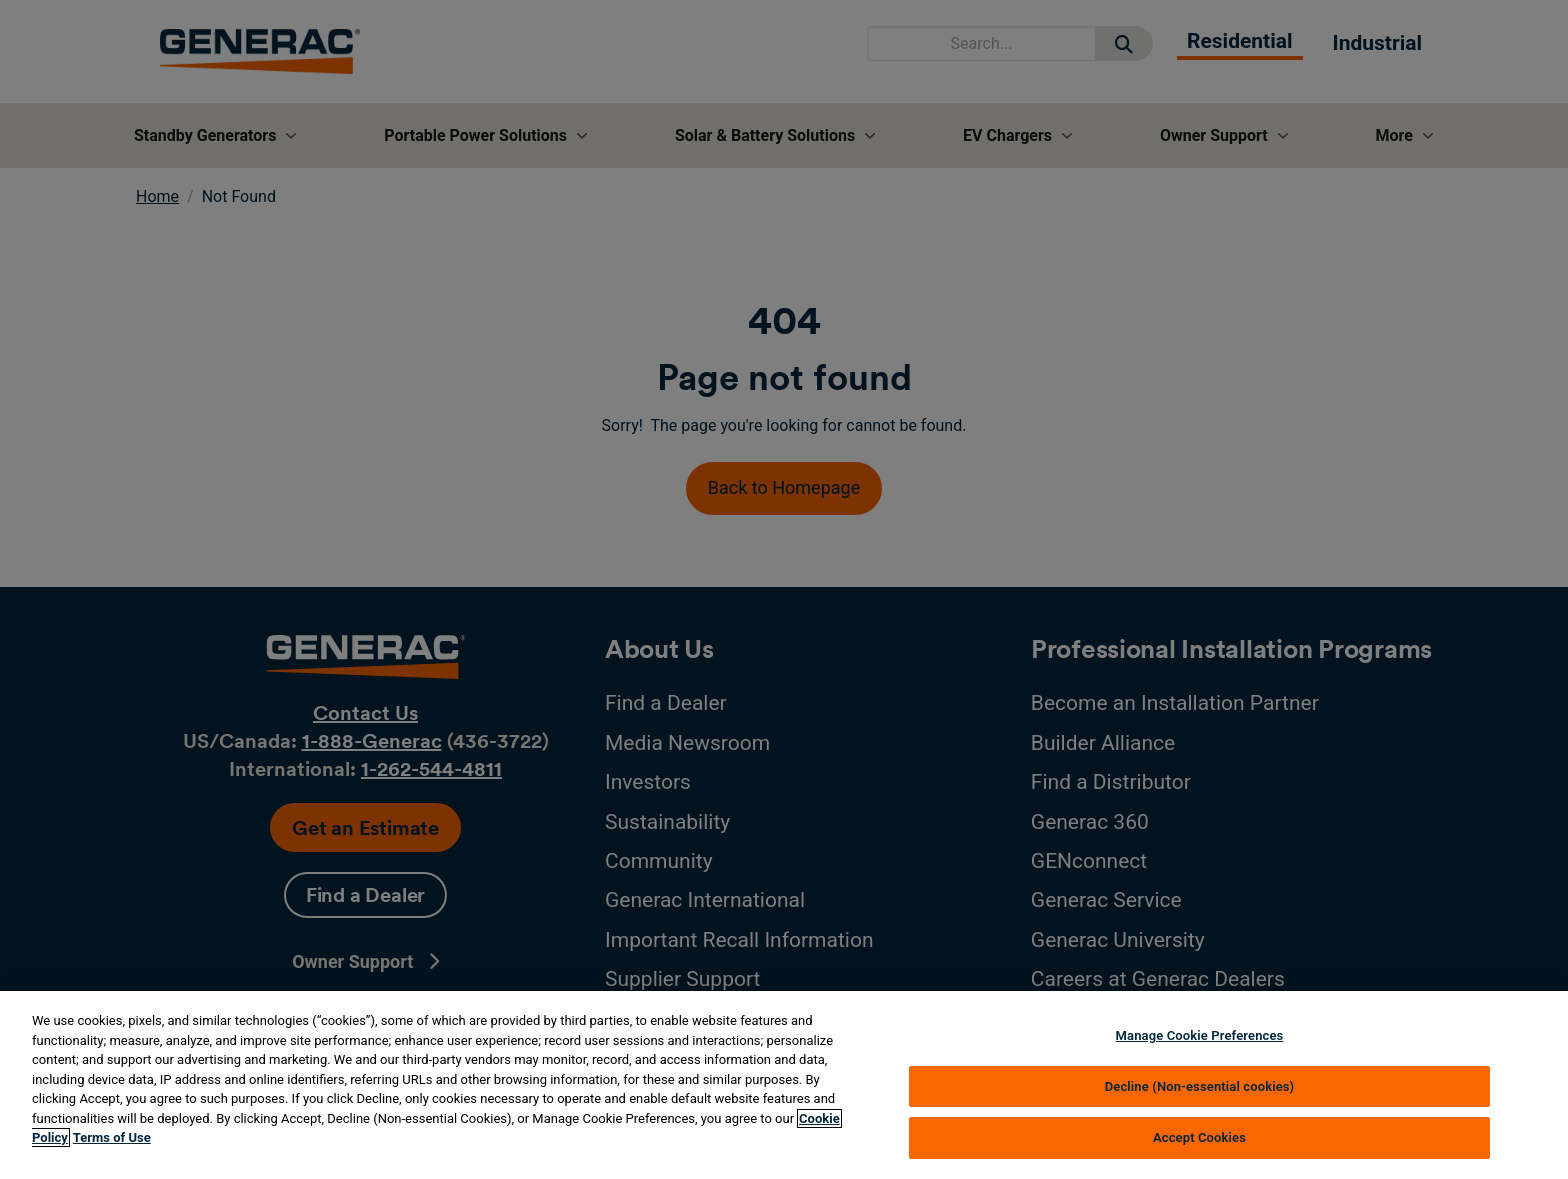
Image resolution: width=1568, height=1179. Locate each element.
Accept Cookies (1199, 1137)
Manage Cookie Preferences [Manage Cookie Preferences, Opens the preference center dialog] (1200, 1035)
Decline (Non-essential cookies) (1200, 1086)
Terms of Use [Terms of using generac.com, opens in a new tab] (112, 1137)
